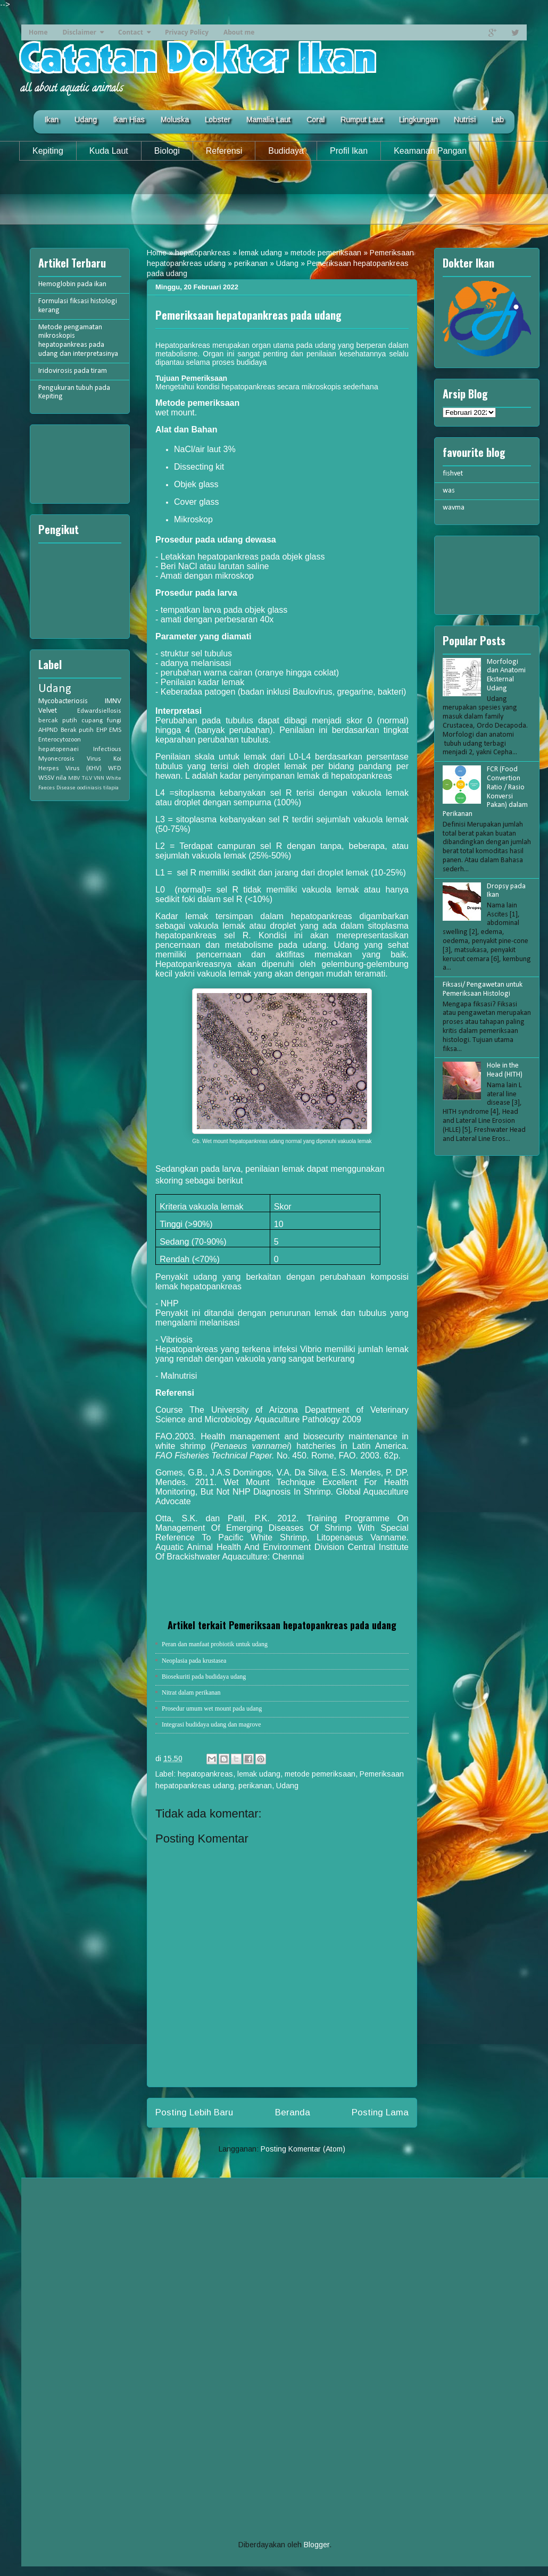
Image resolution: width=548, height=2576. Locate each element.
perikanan (251, 263)
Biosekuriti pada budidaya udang (204, 1676)
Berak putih (77, 730)
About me (238, 32)
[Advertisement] (274, 200)
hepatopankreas (202, 252)
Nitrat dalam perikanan (191, 1692)
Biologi (167, 150)
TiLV (87, 778)
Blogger (316, 2544)
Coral (315, 119)
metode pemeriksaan (325, 252)
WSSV (46, 778)
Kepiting (47, 150)
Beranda (292, 2112)
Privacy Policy (187, 32)
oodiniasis (89, 788)
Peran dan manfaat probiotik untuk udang (215, 1644)
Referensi (224, 150)
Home (38, 32)
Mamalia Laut (268, 119)
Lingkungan (418, 119)
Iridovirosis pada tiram (72, 371)
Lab (498, 119)
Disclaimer (79, 32)
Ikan (51, 119)
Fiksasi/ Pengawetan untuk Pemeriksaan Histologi (482, 989)
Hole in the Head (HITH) (504, 1070)
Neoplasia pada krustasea (194, 1660)
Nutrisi (465, 119)
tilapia (111, 788)
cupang (92, 721)
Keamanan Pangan (430, 150)
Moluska (175, 119)
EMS (115, 730)
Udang (85, 119)
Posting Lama (380, 2112)
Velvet (47, 711)
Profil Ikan (349, 150)
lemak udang (260, 252)
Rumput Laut (362, 119)
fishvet (453, 474)
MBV (74, 778)
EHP (101, 730)
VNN (99, 778)
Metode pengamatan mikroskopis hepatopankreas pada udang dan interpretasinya (78, 340)
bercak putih (57, 721)
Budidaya (286, 150)
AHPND (48, 730)
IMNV (113, 701)
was (449, 491)
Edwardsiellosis (99, 711)
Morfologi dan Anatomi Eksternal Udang (506, 675)
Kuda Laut (108, 150)
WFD (114, 768)
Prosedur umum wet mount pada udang (212, 1708)
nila (61, 778)
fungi (114, 721)
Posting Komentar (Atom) (303, 2149)
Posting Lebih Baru (194, 2112)
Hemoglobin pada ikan (72, 284)
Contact (130, 32)
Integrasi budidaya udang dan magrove (211, 1724)
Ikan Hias (129, 119)
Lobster (217, 119)
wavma (453, 508)
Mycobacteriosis (63, 701)
